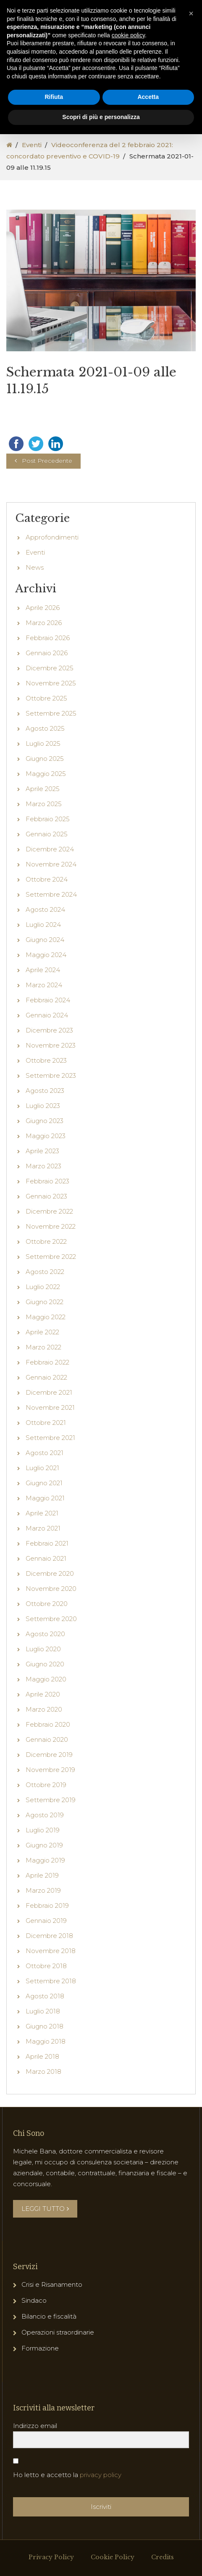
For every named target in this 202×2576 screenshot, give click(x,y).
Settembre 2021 (50, 1477)
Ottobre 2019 (46, 1824)
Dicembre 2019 (49, 1794)
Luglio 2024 (43, 964)
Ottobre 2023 (46, 1099)
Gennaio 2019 (46, 1960)
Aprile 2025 (43, 828)
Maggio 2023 (46, 1175)
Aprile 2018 (42, 2095)
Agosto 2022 (45, 1311)
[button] (191, 13)
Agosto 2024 (45, 948)
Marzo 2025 (44, 843)
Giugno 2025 (45, 798)
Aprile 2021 (42, 1552)
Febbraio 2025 (48, 858)
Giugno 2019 (44, 1884)
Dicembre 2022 (49, 1250)
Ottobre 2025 (46, 737)
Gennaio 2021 (46, 1597)
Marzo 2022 (43, 1386)
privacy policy (100, 2514)
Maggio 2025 (46, 813)
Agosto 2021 (44, 1492)
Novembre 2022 (51, 1265)
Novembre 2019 (50, 1809)
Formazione (40, 2387)
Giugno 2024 (45, 979)
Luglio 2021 (42, 1507)
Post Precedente (47, 499)
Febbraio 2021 (47, 1582)
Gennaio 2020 (47, 1778)
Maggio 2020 (46, 1718)
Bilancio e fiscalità (48, 2355)
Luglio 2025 (43, 782)
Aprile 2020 (43, 1733)
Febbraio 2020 (48, 1763)
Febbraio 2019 (47, 1944)
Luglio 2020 (43, 1688)
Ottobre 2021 (46, 1462)
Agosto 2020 (45, 1673)
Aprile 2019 (42, 1914)
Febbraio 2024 (48, 1039)
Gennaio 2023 (46, 1235)
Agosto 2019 (45, 1854)
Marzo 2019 (43, 1929)
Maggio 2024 (46, 994)
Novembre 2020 (51, 1628)
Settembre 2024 (51, 933)
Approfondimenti (52, 576)
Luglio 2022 (43, 1326)
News (35, 606)
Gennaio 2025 (47, 873)
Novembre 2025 (51, 722)
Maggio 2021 (45, 1537)
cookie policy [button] (128, 35)
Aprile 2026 (43, 647)
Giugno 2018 (44, 2065)
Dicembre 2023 (49, 1069)
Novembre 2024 (51, 903)
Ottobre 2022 (46, 1280)
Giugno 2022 (44, 1341)
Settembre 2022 (51, 1296)
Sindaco (34, 2339)
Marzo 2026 (44, 662)
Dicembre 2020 (50, 1612)
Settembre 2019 (51, 1839)
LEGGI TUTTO (45, 2248)
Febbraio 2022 (47, 1401)
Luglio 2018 (43, 2050)
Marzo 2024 (44, 1024)
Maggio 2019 (45, 1899)
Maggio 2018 (46, 2080)
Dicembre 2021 (49, 1431)
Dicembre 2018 (49, 1975)
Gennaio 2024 (47, 1054)
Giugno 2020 (45, 1703)
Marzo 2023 (43, 1205)
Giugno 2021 (44, 1522)
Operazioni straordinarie (57, 2371)
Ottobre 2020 (47, 1643)
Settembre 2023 (51, 1114)
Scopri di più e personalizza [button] (100, 117)
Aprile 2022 (42, 1371)
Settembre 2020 (51, 1658)
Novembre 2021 (50, 1446)
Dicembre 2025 (49, 707)
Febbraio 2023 (47, 1220)
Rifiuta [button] (54, 96)
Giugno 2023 (44, 1160)
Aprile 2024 (43, 1009)
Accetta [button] (148, 96)
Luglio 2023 (43, 1145)
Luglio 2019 (43, 1869)
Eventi (32, 145)
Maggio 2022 (46, 1356)
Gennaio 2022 (46, 1416)
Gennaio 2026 (47, 692)
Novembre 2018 (51, 1990)
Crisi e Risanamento (51, 2323)
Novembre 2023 (51, 1084)
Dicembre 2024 (50, 888)
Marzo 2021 (43, 1567)
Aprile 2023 (42, 1190)
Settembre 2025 (51, 752)
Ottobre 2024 (47, 918)
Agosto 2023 (45, 1130)
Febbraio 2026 (48, 677)
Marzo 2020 (44, 1748)
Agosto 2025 (45, 767)
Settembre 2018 (51, 2020)
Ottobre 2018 (46, 2005)
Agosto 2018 (45, 2035)
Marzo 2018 (43, 2110)
